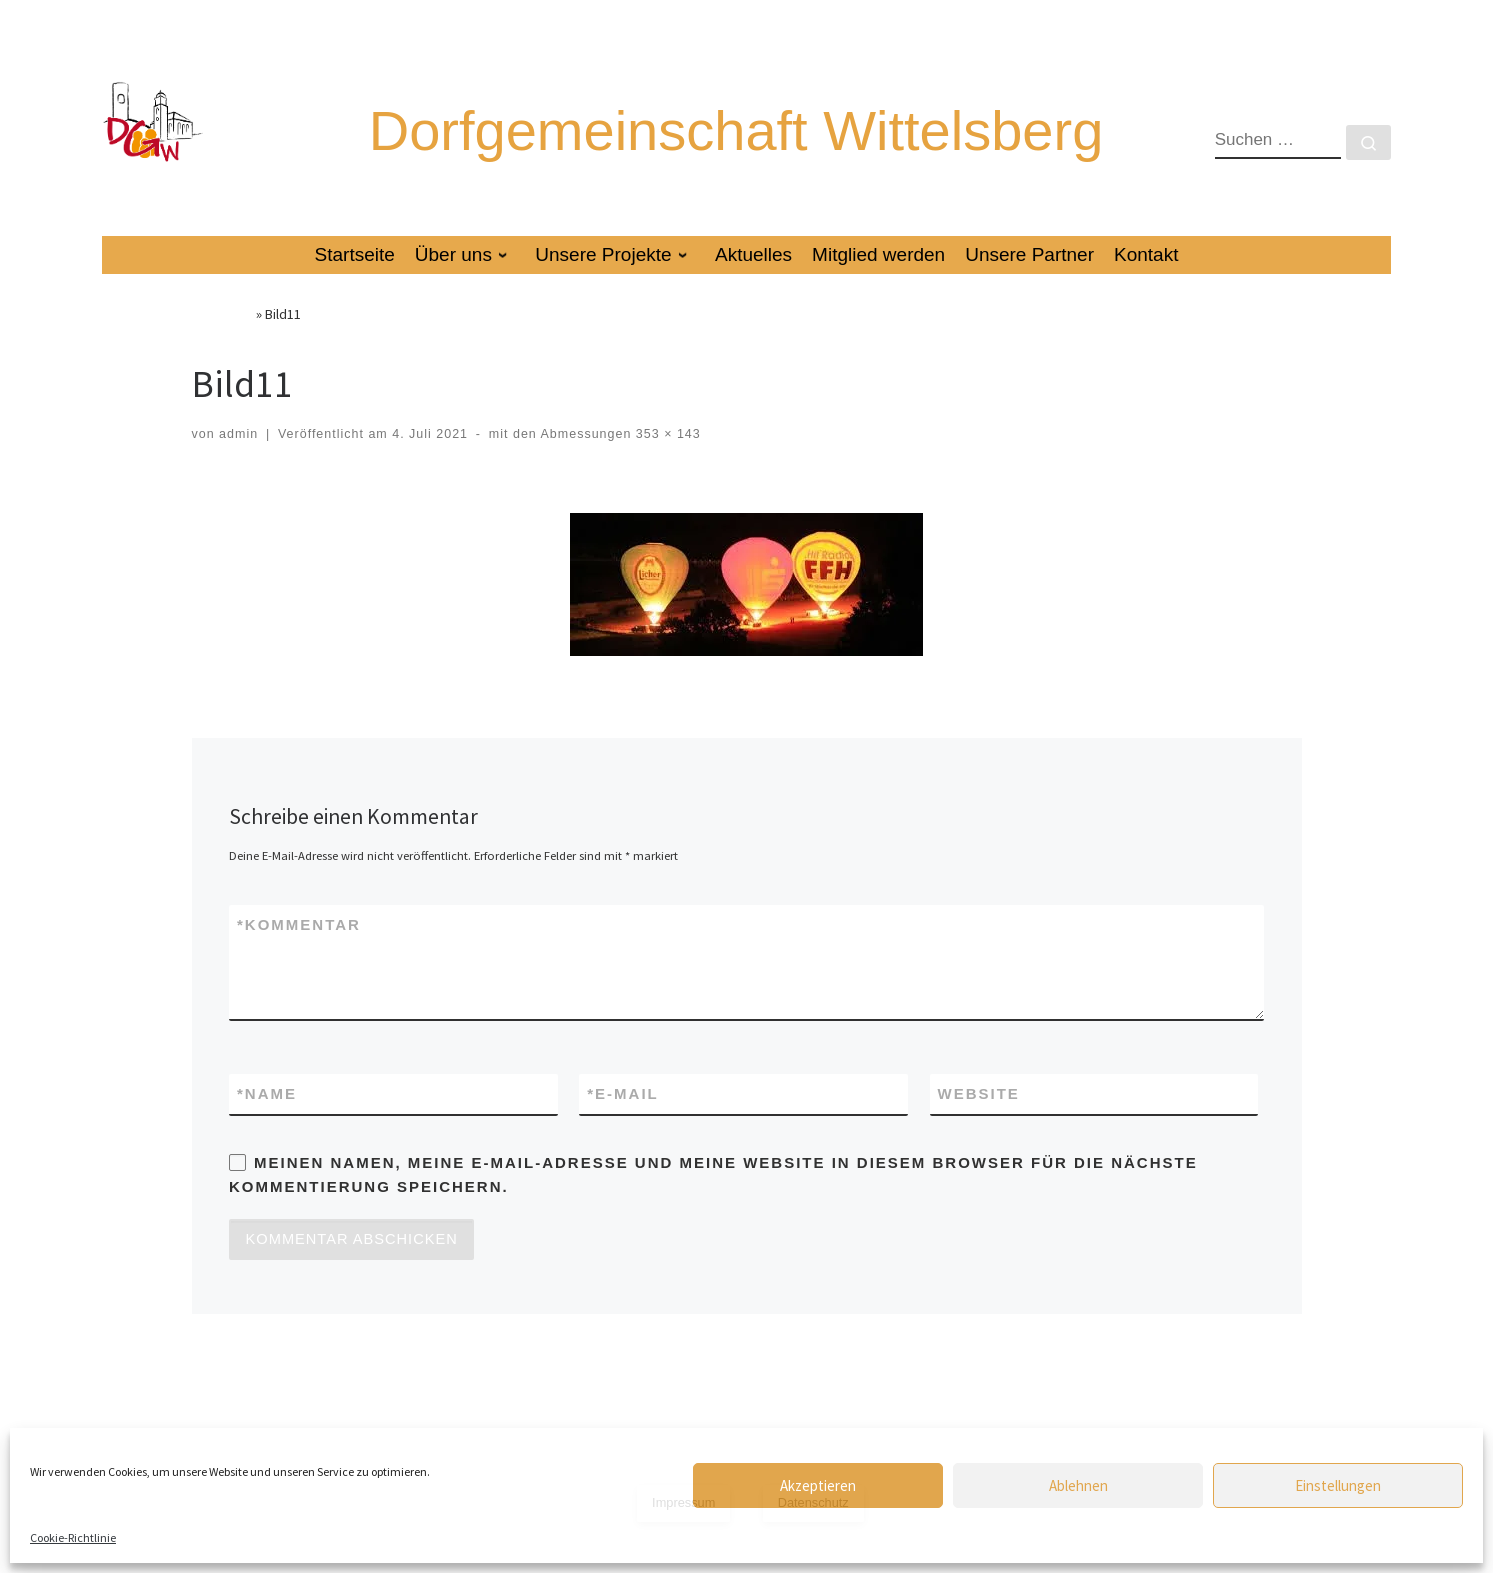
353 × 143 (665, 463)
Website (979, 1123)
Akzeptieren (818, 1485)
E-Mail (623, 1124)
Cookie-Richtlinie (73, 1537)
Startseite (222, 343)
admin (238, 463)
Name (267, 1124)
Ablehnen (1078, 1485)
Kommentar (299, 954)
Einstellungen (1338, 1485)
